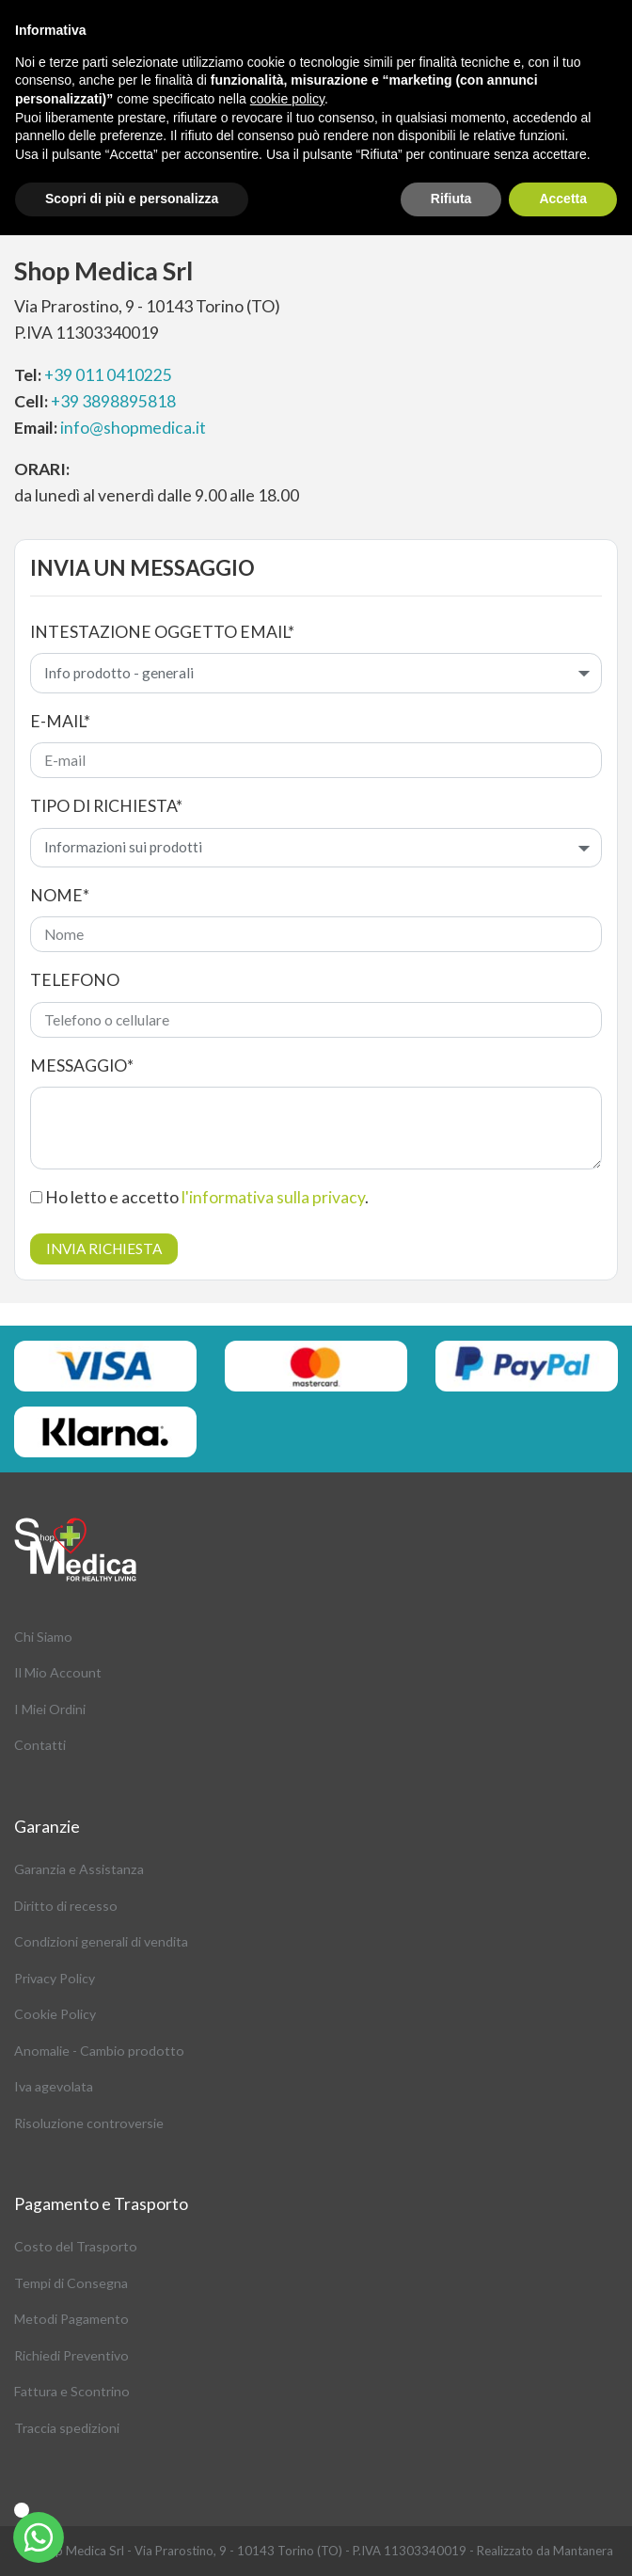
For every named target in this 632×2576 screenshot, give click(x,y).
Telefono (74, 980)
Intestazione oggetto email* (162, 632)
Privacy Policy (54, 1978)
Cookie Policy (55, 2014)
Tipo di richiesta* (106, 806)
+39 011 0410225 (108, 375)
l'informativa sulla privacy (273, 1197)
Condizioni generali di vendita (101, 1941)
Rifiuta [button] (451, 198)
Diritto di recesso (66, 1906)
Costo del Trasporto (75, 2246)
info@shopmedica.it (133, 427)
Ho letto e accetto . (199, 1197)
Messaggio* (82, 1065)
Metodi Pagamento (71, 2319)
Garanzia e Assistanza (79, 1869)
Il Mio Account (58, 1672)
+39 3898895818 (113, 401)
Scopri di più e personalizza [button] (131, 198)
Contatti (40, 1745)
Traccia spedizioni (66, 2428)
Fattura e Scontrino (72, 2391)
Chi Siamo (43, 1637)
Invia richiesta (104, 1248)
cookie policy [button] (287, 98)
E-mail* (60, 721)
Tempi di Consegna (71, 2283)
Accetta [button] (563, 198)
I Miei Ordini (50, 1709)
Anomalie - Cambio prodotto (99, 2051)
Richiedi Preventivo (71, 2355)
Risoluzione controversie (89, 2123)
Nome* (59, 895)
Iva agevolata (53, 2086)
